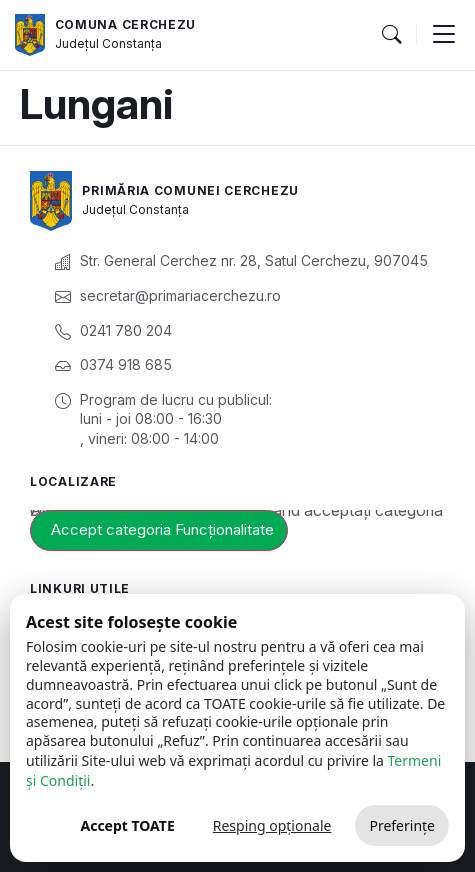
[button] (391, 35)
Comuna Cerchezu (126, 24)
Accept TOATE (127, 825)
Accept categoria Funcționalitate (162, 529)
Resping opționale (272, 825)
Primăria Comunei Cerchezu (190, 190)
